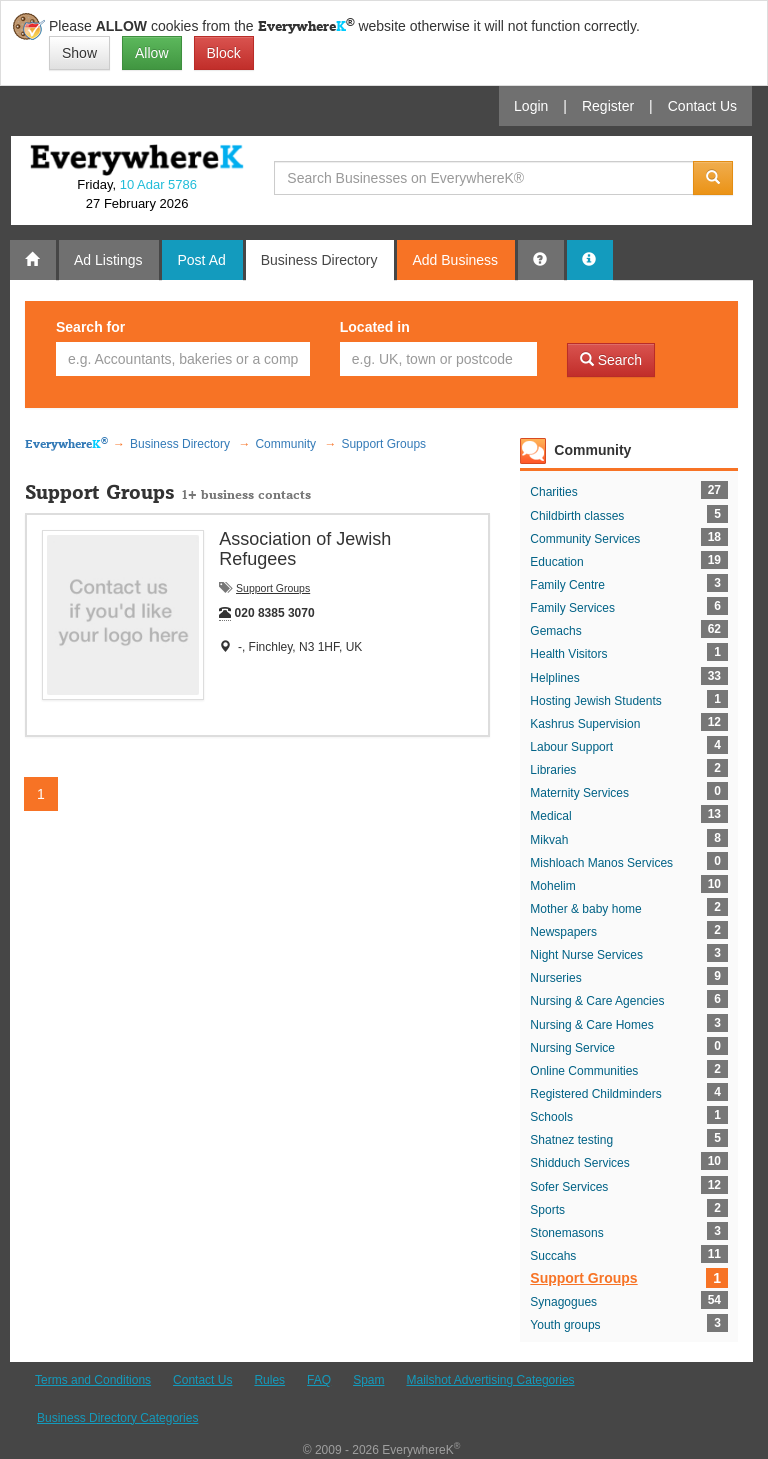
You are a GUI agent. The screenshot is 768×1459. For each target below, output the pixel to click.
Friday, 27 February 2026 (137, 194)
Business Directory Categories (117, 1418)
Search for (90, 327)
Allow (151, 53)
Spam (368, 1380)
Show (79, 53)
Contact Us (702, 106)
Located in (375, 327)
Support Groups (273, 588)
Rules (269, 1380)
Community (592, 450)
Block (224, 53)
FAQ (319, 1380)
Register (608, 106)
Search (611, 360)
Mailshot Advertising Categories (490, 1380)
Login (531, 106)
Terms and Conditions (93, 1380)
